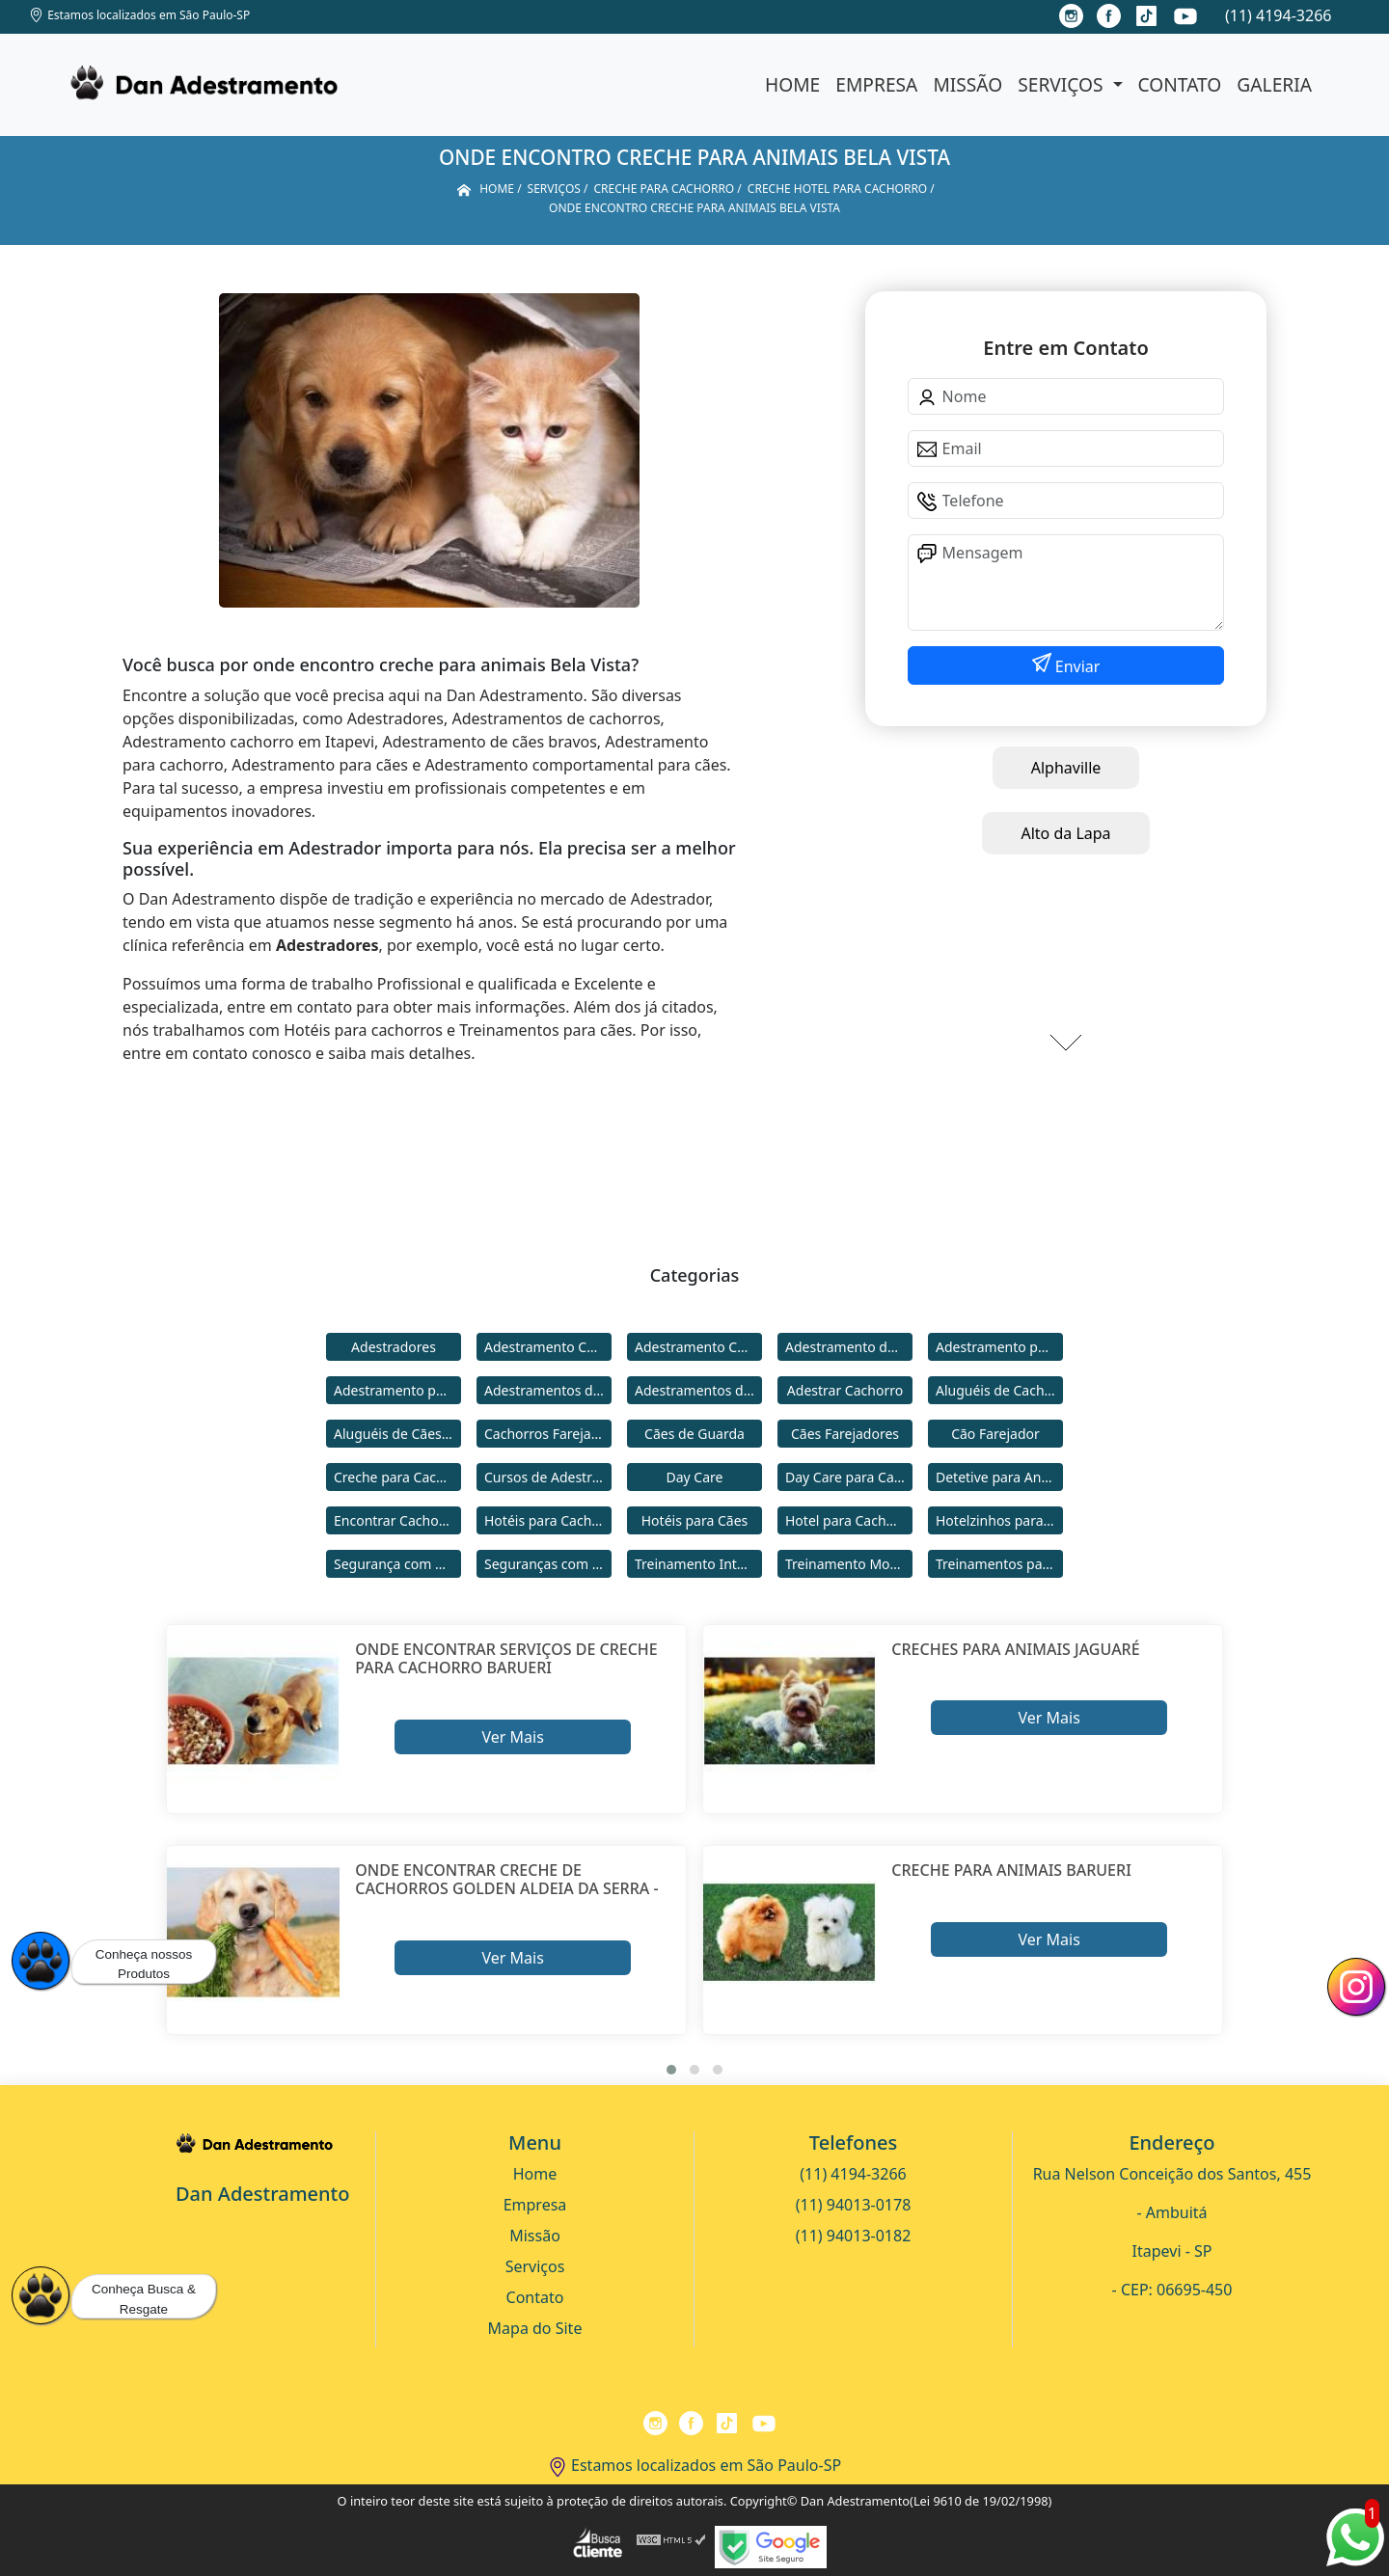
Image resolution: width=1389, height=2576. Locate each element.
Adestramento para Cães (397, 1390)
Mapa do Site (535, 2328)
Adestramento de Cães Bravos (848, 1347)
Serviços (1062, 84)
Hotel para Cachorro (848, 1520)
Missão (967, 84)
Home (792, 84)
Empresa (876, 84)
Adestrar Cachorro (845, 1390)
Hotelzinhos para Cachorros (999, 1520)
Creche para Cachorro (397, 1477)
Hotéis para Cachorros (548, 1520)
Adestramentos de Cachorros (548, 1390)
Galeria (1274, 84)
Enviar (1076, 666)
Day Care (695, 1477)
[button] (671, 2069)
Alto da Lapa (1065, 833)
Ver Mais (512, 1737)
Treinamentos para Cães (999, 1564)
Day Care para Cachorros (848, 1477)
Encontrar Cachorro (395, 1520)
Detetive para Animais (999, 1477)
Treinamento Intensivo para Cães (698, 1564)
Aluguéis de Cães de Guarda (397, 1433)
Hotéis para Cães (695, 1520)
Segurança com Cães (397, 1564)
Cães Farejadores (845, 1433)
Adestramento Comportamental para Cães (698, 1347)
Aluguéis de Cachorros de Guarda (999, 1390)
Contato (1180, 84)
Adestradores (393, 1347)
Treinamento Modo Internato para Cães (848, 1564)
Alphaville (1066, 767)
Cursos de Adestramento (548, 1477)
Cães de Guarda (694, 1433)
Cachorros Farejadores (548, 1433)
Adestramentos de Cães (698, 1390)
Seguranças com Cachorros (548, 1564)
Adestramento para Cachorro (999, 1347)
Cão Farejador (995, 1433)
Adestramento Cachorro (548, 1347)
